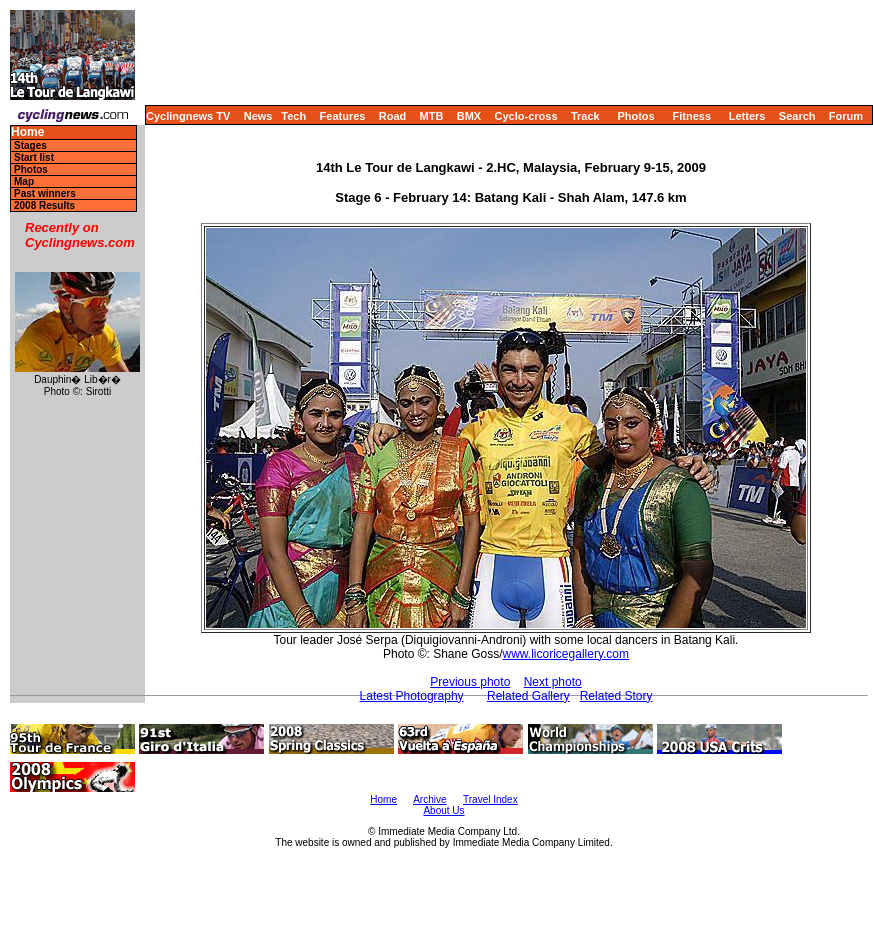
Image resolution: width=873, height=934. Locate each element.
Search (797, 116)
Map (24, 181)
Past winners (45, 193)
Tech (293, 116)
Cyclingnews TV (188, 116)
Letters (747, 116)
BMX (469, 116)
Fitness (691, 116)
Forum (846, 116)
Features (343, 116)
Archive (429, 799)
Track (585, 116)
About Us (443, 810)
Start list (34, 157)
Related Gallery (528, 696)
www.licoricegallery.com (566, 654)
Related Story (616, 696)
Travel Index (490, 799)
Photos (635, 116)
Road (393, 116)
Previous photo (470, 682)
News (258, 116)
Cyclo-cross (526, 116)
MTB (432, 116)
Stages (30, 145)
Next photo (553, 682)
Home (27, 132)
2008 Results (44, 205)
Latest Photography (412, 696)
